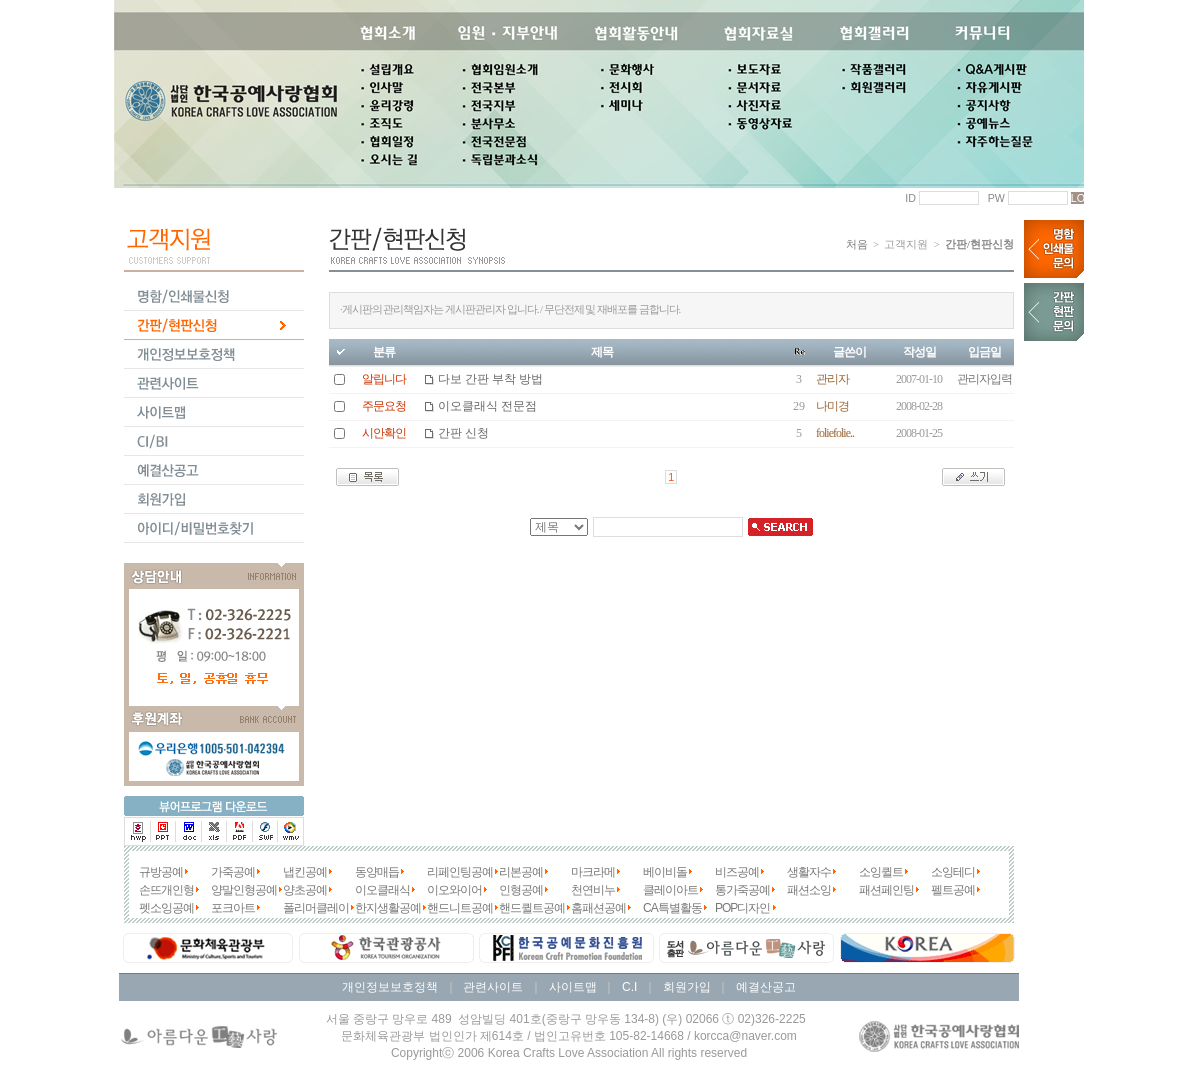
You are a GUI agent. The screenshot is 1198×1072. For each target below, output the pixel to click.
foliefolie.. (835, 433)
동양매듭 (377, 872)
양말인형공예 (244, 890)
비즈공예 (737, 872)
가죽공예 (233, 872)
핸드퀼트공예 (532, 908)
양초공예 (305, 890)
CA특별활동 (672, 908)
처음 (857, 244)
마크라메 (593, 872)
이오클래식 (382, 890)
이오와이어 (454, 890)
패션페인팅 (886, 890)
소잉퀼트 (881, 872)
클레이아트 (670, 890)
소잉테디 (953, 872)
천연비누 (593, 890)
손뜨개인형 (166, 890)
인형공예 (521, 890)
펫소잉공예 (166, 908)
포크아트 (233, 908)
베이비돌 (665, 872)
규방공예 (161, 872)
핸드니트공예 (460, 908)
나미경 (832, 406)
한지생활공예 (388, 908)
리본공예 (521, 872)
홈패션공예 (598, 908)
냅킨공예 (305, 872)
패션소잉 (809, 890)
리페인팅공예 (460, 872)
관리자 (832, 379)
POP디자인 (742, 908)
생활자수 (809, 872)
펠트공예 (953, 890)
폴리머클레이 (316, 908)
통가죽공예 (742, 890)
